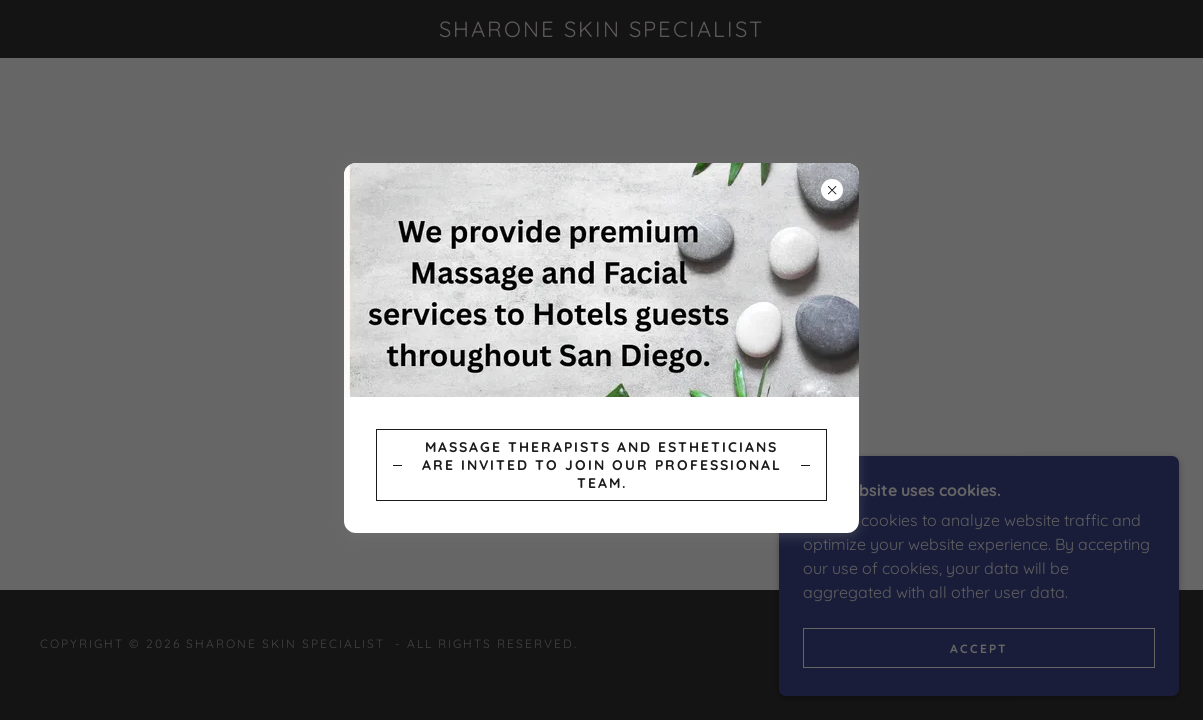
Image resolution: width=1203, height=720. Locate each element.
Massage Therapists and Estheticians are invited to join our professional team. (602, 465)
